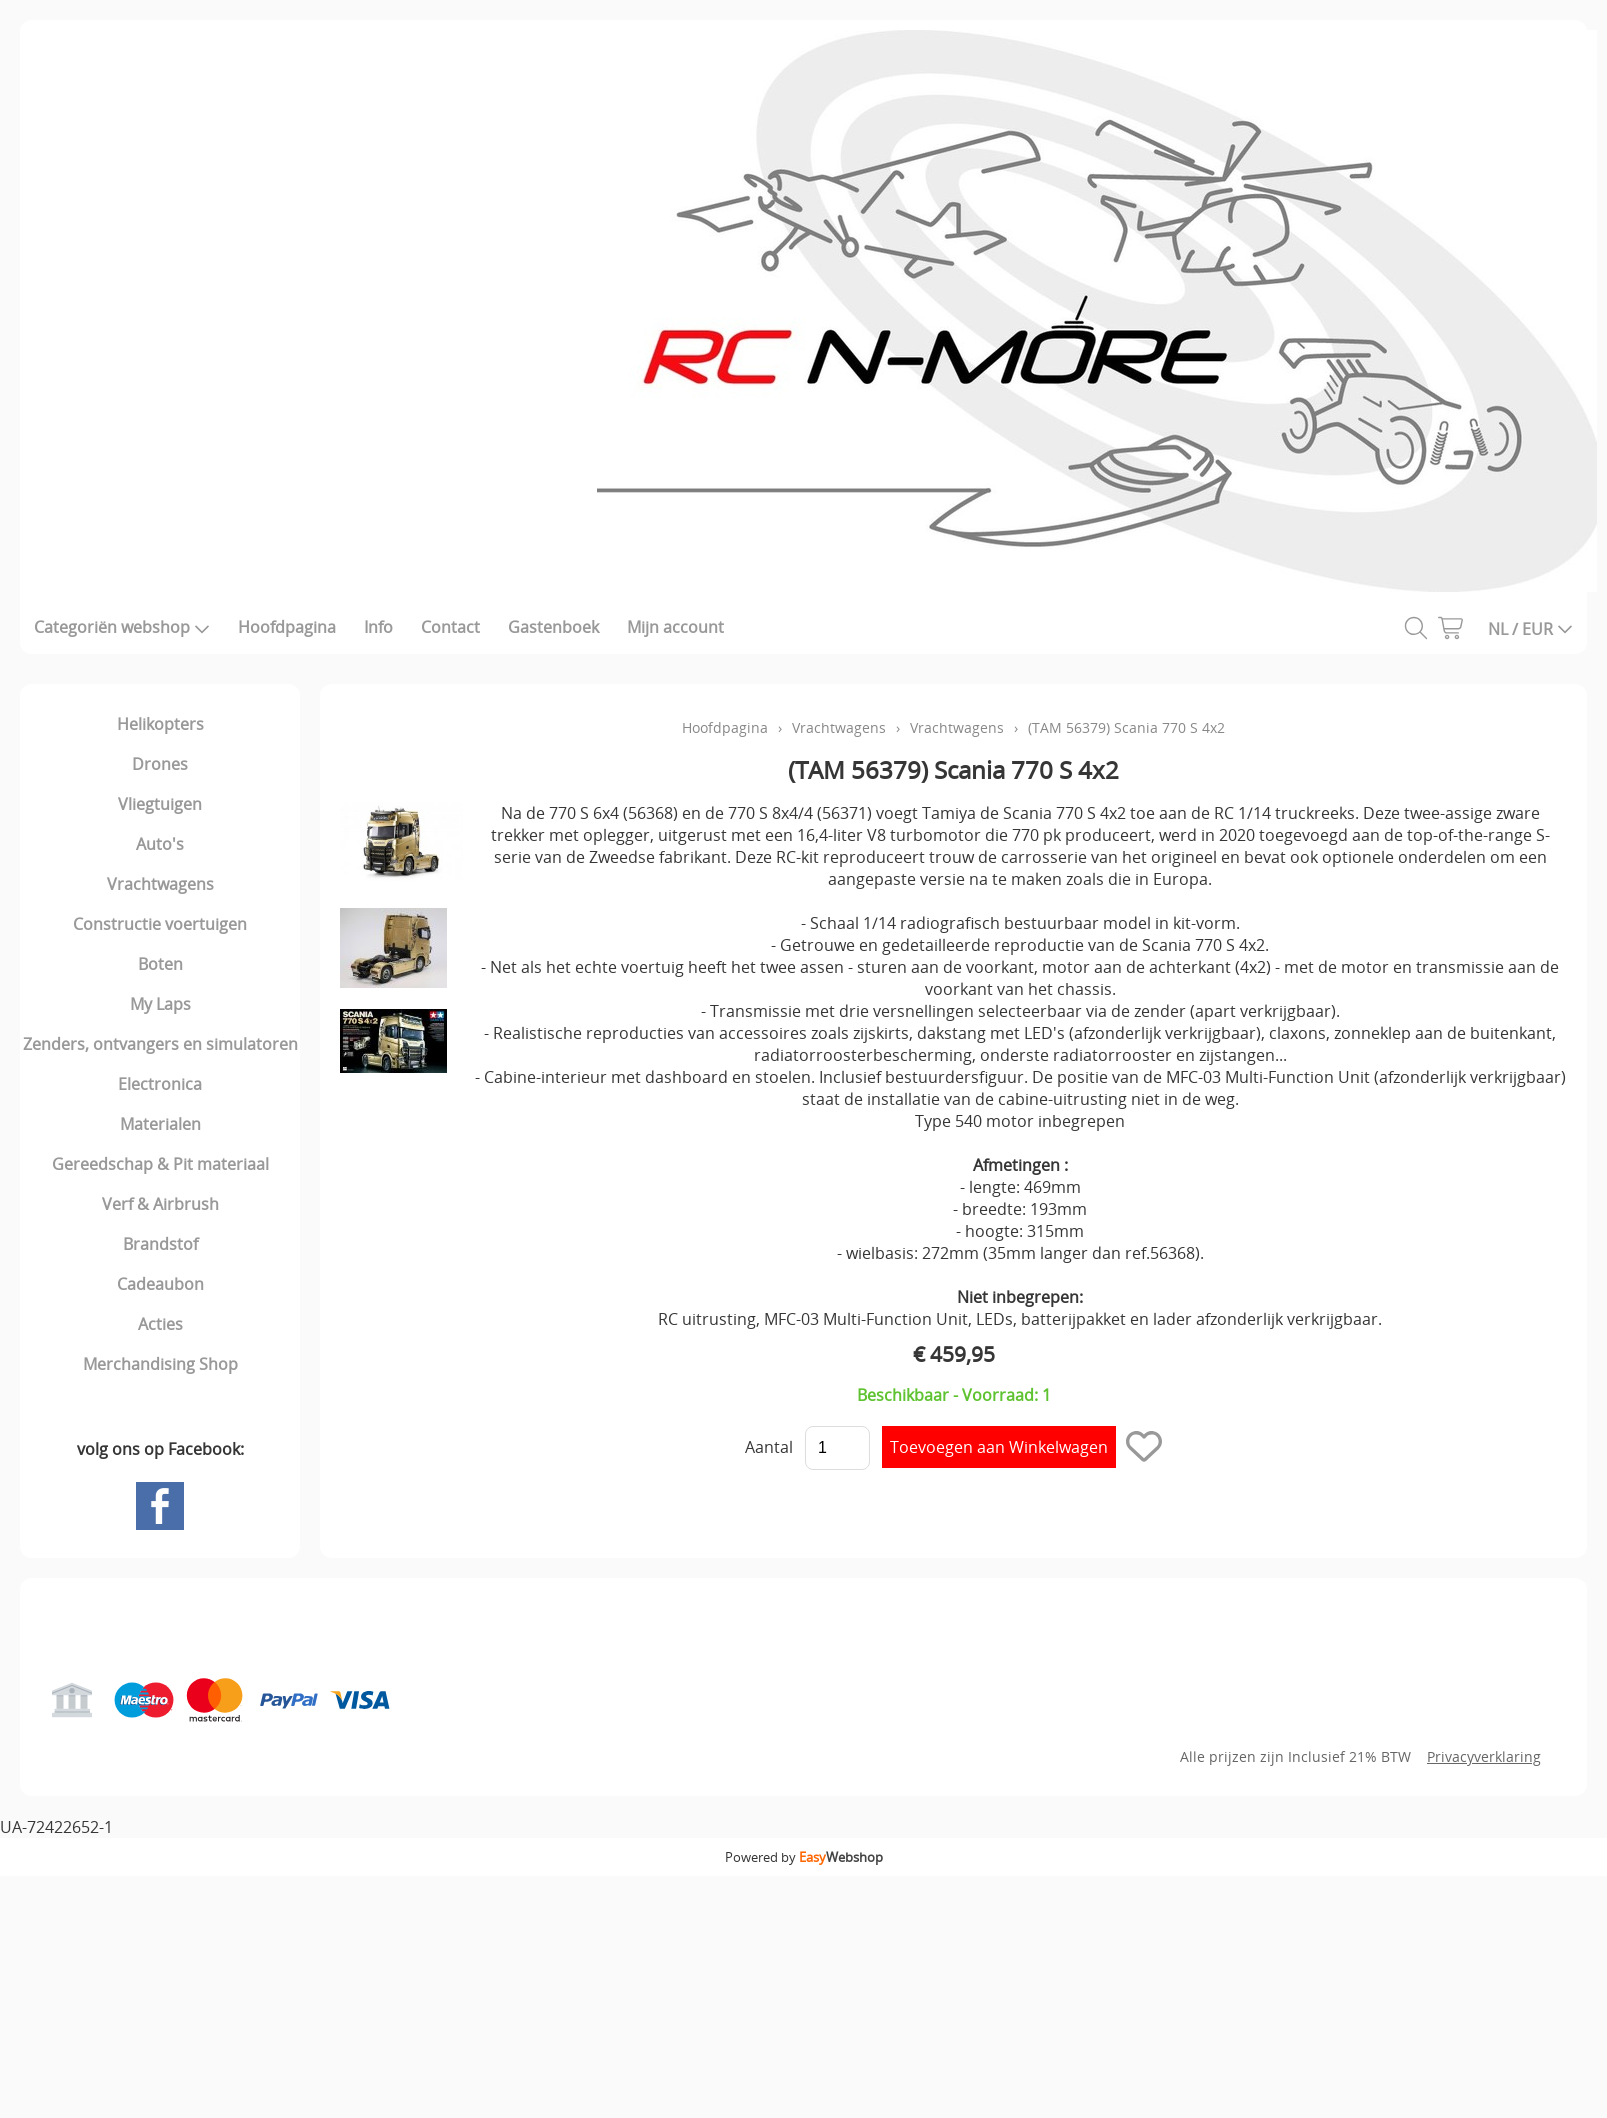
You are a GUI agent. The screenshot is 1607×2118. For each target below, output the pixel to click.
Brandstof (160, 1244)
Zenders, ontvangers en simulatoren (160, 1044)
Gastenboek (553, 627)
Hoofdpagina (287, 627)
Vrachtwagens (160, 884)
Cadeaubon (160, 1284)
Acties (160, 1324)
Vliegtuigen (160, 804)
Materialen (160, 1124)
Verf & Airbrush (160, 1204)
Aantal (769, 1447)
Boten (160, 964)
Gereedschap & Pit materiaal (160, 1164)
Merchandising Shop (160, 1364)
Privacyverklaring (1484, 1756)
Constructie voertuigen (160, 924)
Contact (450, 627)
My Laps (160, 1004)
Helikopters (160, 724)
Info (378, 627)
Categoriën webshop (122, 627)
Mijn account (675, 627)
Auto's (160, 844)
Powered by (804, 1857)
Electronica (160, 1084)
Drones (160, 764)
